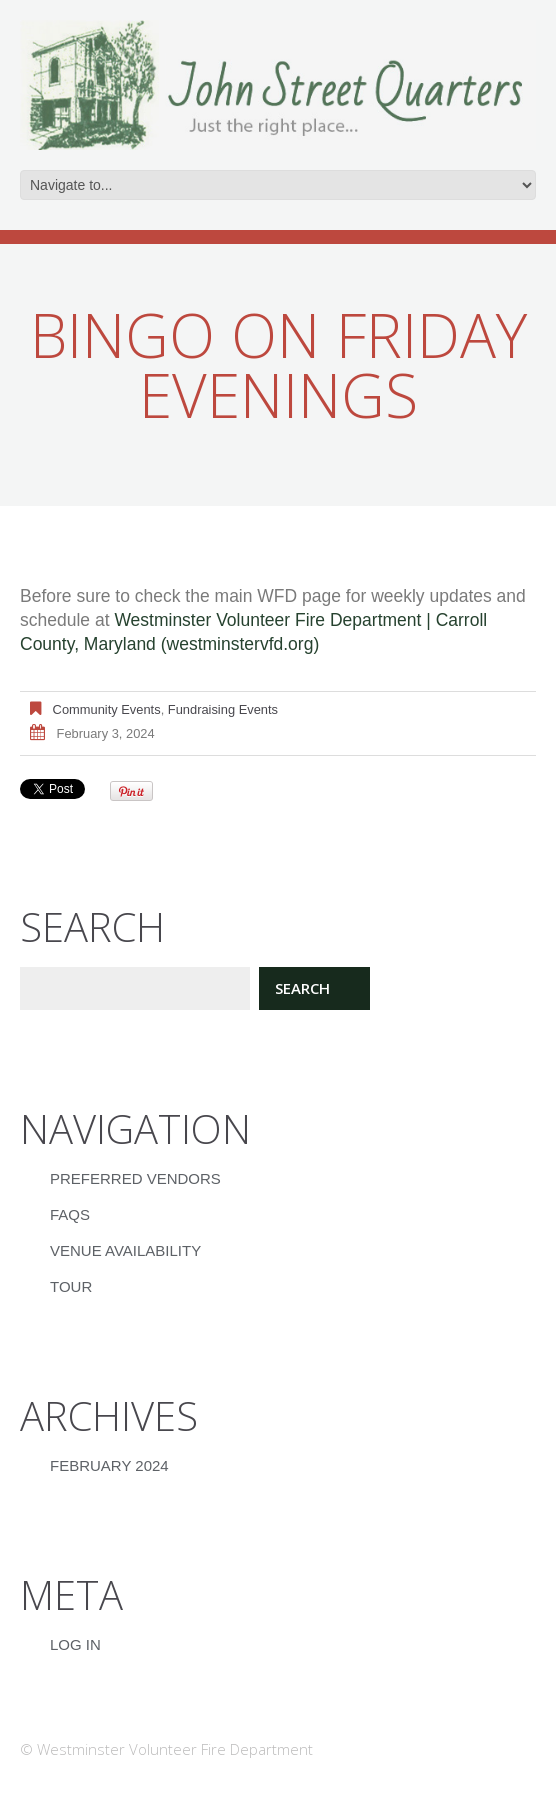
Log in (75, 1644)
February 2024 (109, 1465)
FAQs (70, 1214)
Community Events (107, 709)
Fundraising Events (223, 709)
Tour (71, 1286)
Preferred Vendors (135, 1178)
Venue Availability (125, 1250)
